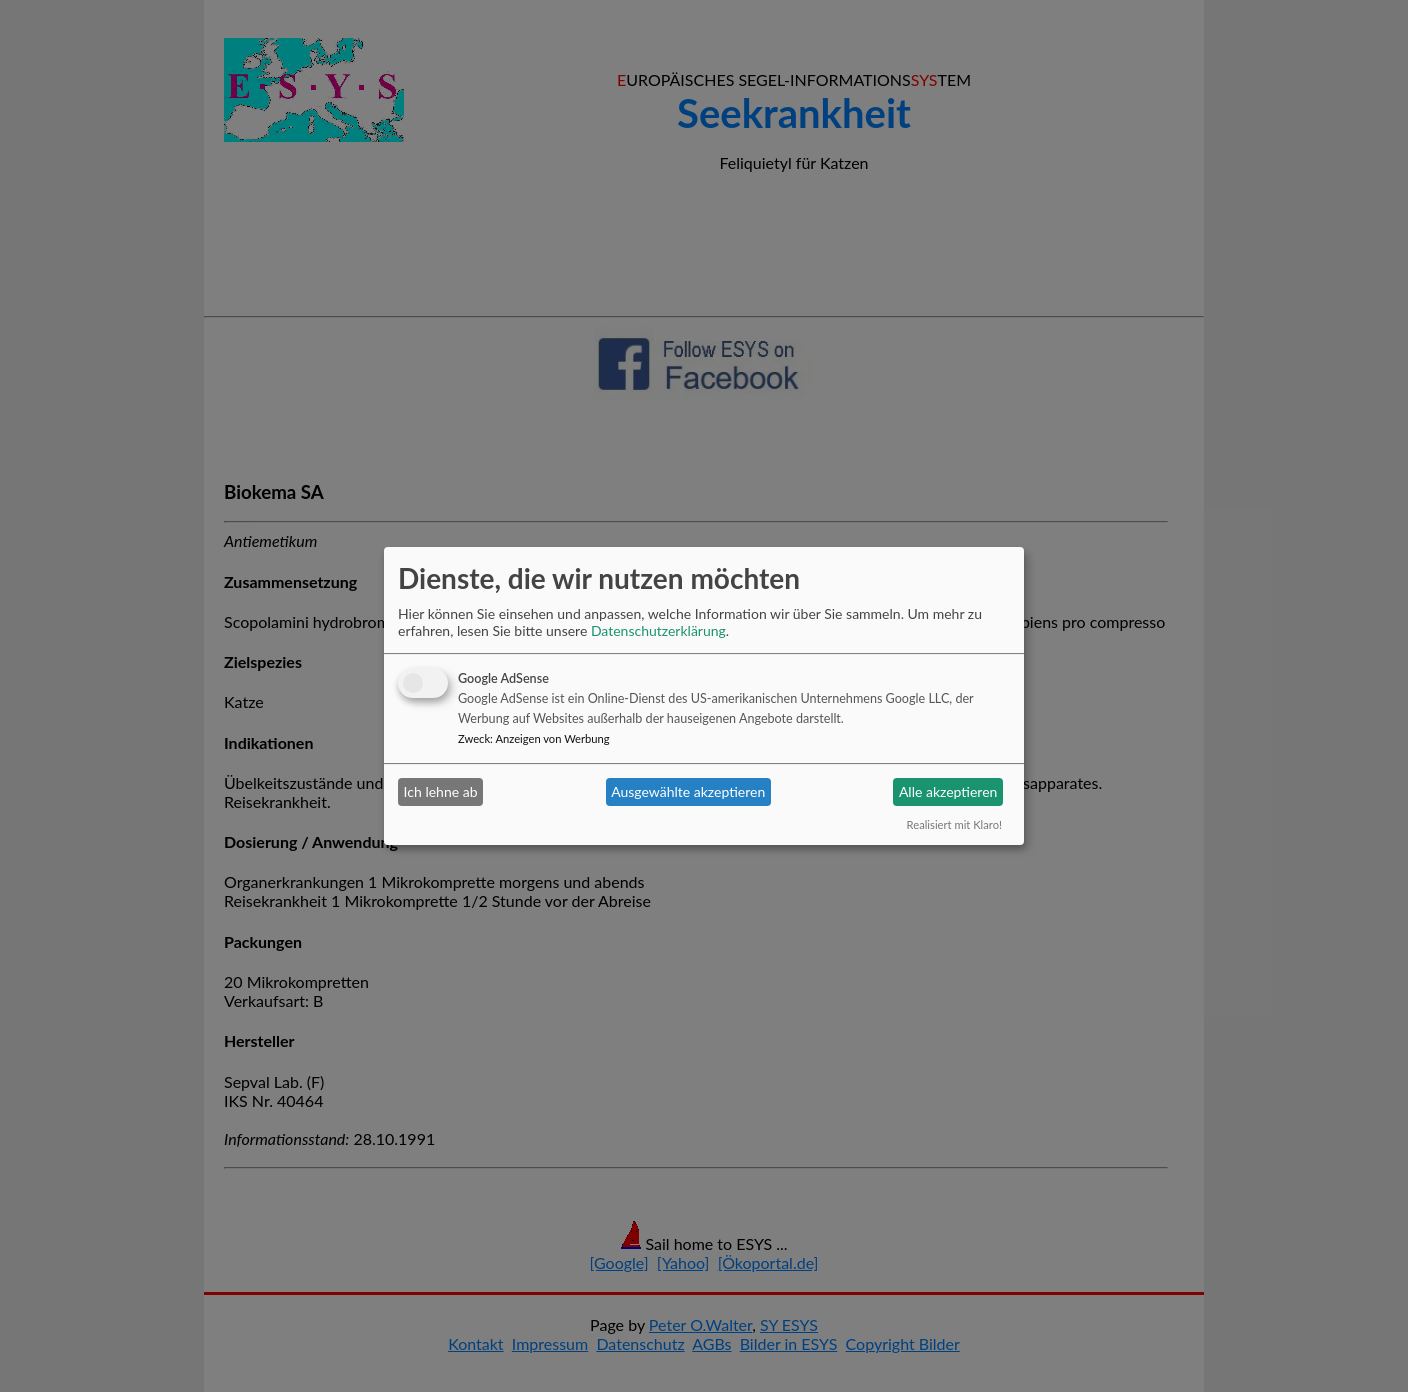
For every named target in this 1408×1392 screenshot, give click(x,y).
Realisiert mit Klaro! (954, 824)
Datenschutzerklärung (658, 630)
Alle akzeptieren (948, 791)
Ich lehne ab (441, 791)
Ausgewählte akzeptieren (688, 791)
